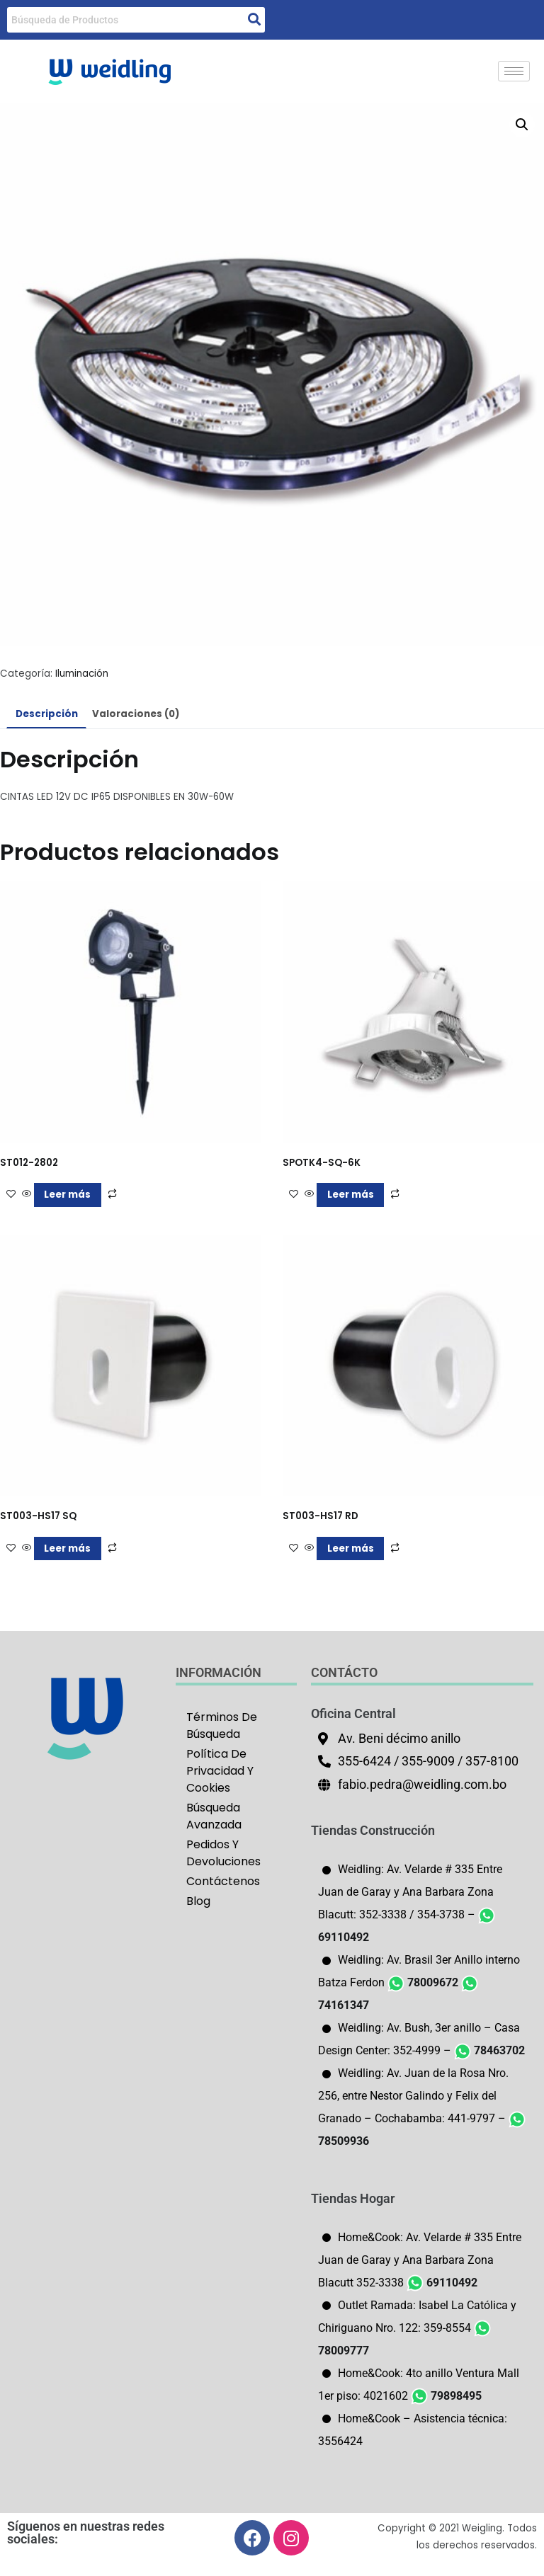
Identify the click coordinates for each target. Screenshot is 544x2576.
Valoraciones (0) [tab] (135, 714)
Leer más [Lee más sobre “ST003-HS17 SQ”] (67, 1548)
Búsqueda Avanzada (214, 1816)
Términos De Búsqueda (221, 1725)
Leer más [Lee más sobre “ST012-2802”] (67, 1194)
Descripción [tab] (47, 714)
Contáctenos (223, 1881)
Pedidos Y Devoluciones (223, 1853)
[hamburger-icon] (514, 71)
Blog (198, 1901)
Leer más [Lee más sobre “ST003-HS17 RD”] (350, 1548)
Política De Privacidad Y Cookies (220, 1771)
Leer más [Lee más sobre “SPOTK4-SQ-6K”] (350, 1194)
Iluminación (81, 673)
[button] (522, 124)
